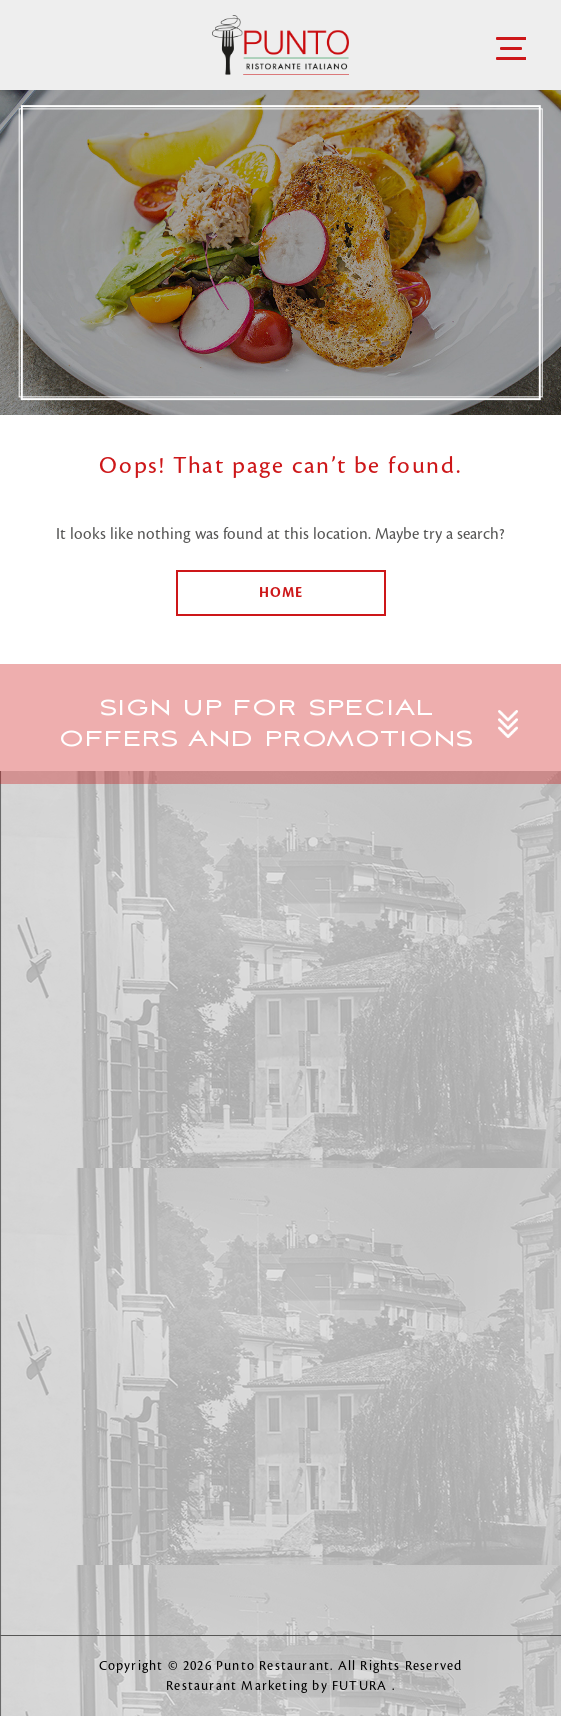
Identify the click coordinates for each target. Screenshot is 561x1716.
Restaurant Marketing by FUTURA (278, 1686)
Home (281, 592)
